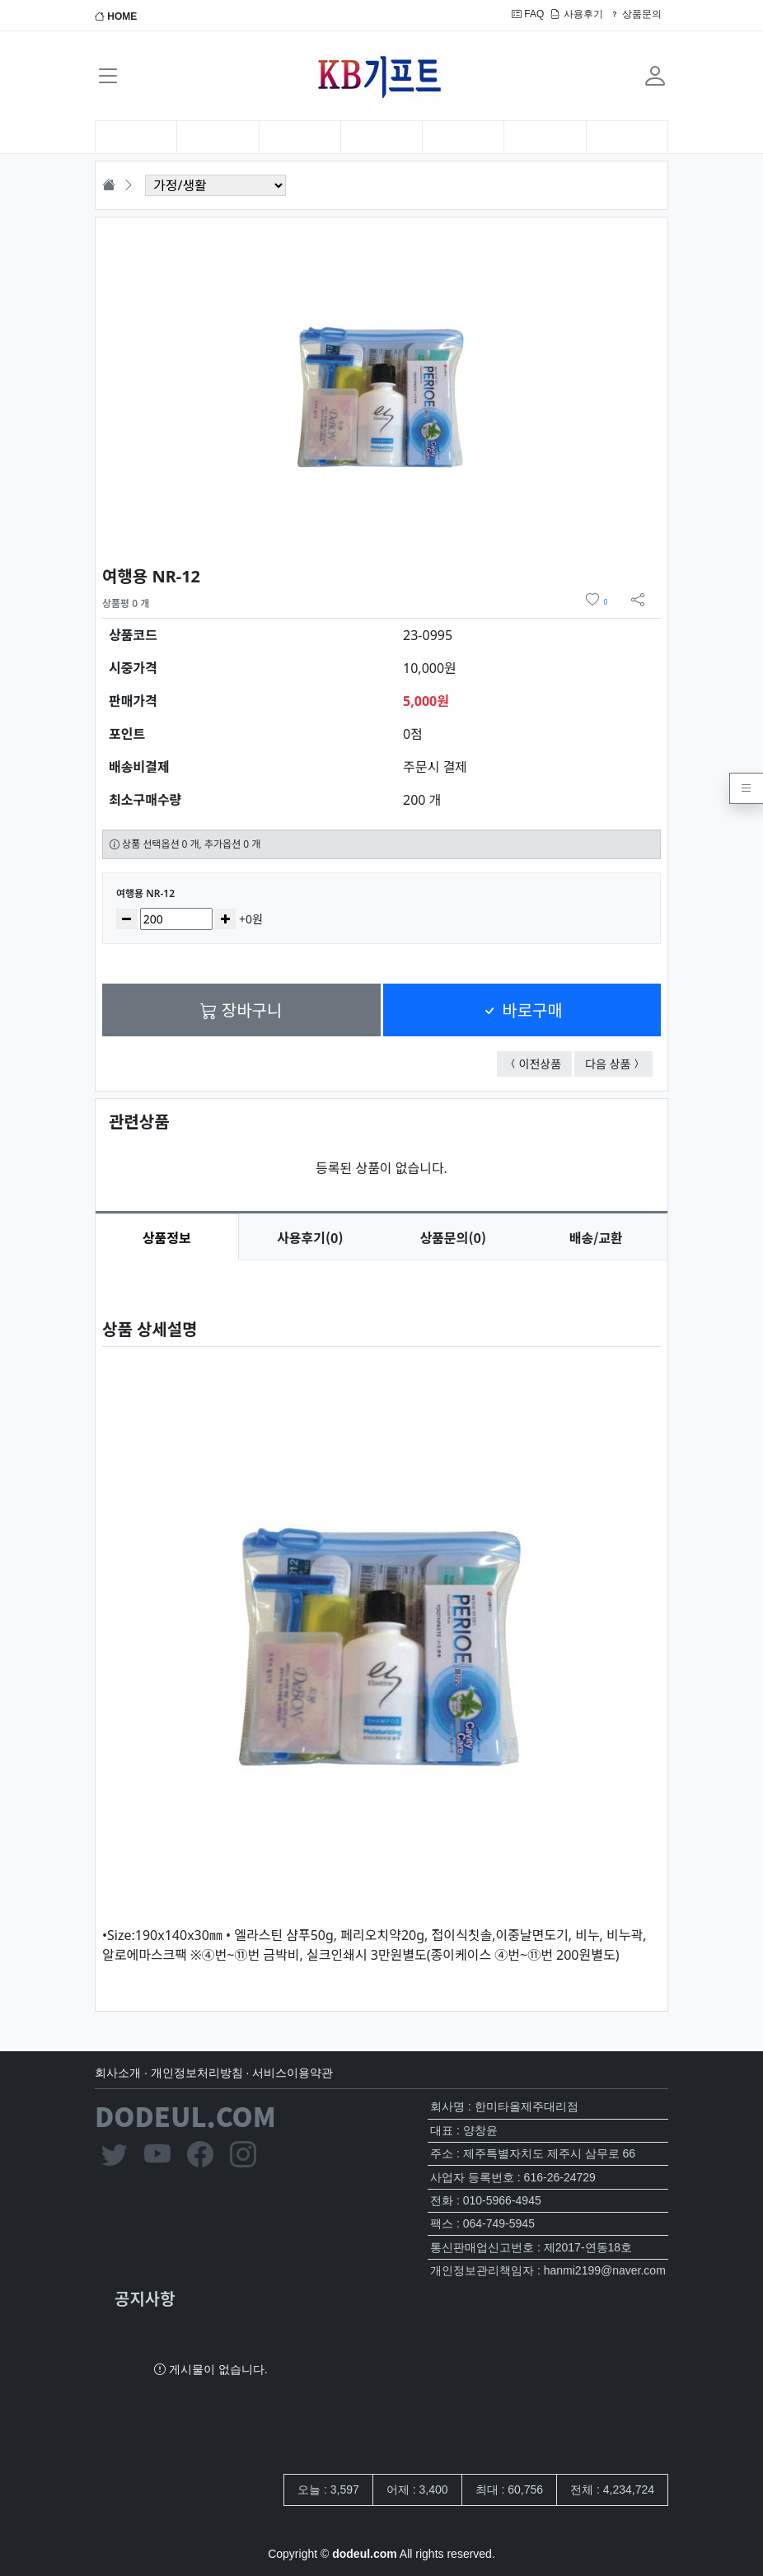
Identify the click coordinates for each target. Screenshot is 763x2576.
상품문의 (636, 14)
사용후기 (576, 14)
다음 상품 (619, 1063)
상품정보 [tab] (167, 1237)
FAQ (528, 14)
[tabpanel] (381, 1622)
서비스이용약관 (292, 2072)
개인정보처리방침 (197, 2072)
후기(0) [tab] (310, 1237)
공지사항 (145, 2298)
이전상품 (546, 1063)
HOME (116, 16)
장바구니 (241, 1010)
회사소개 (118, 2072)
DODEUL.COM (185, 2115)
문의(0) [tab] (453, 1237)
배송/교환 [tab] (596, 1237)
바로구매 (522, 1010)
